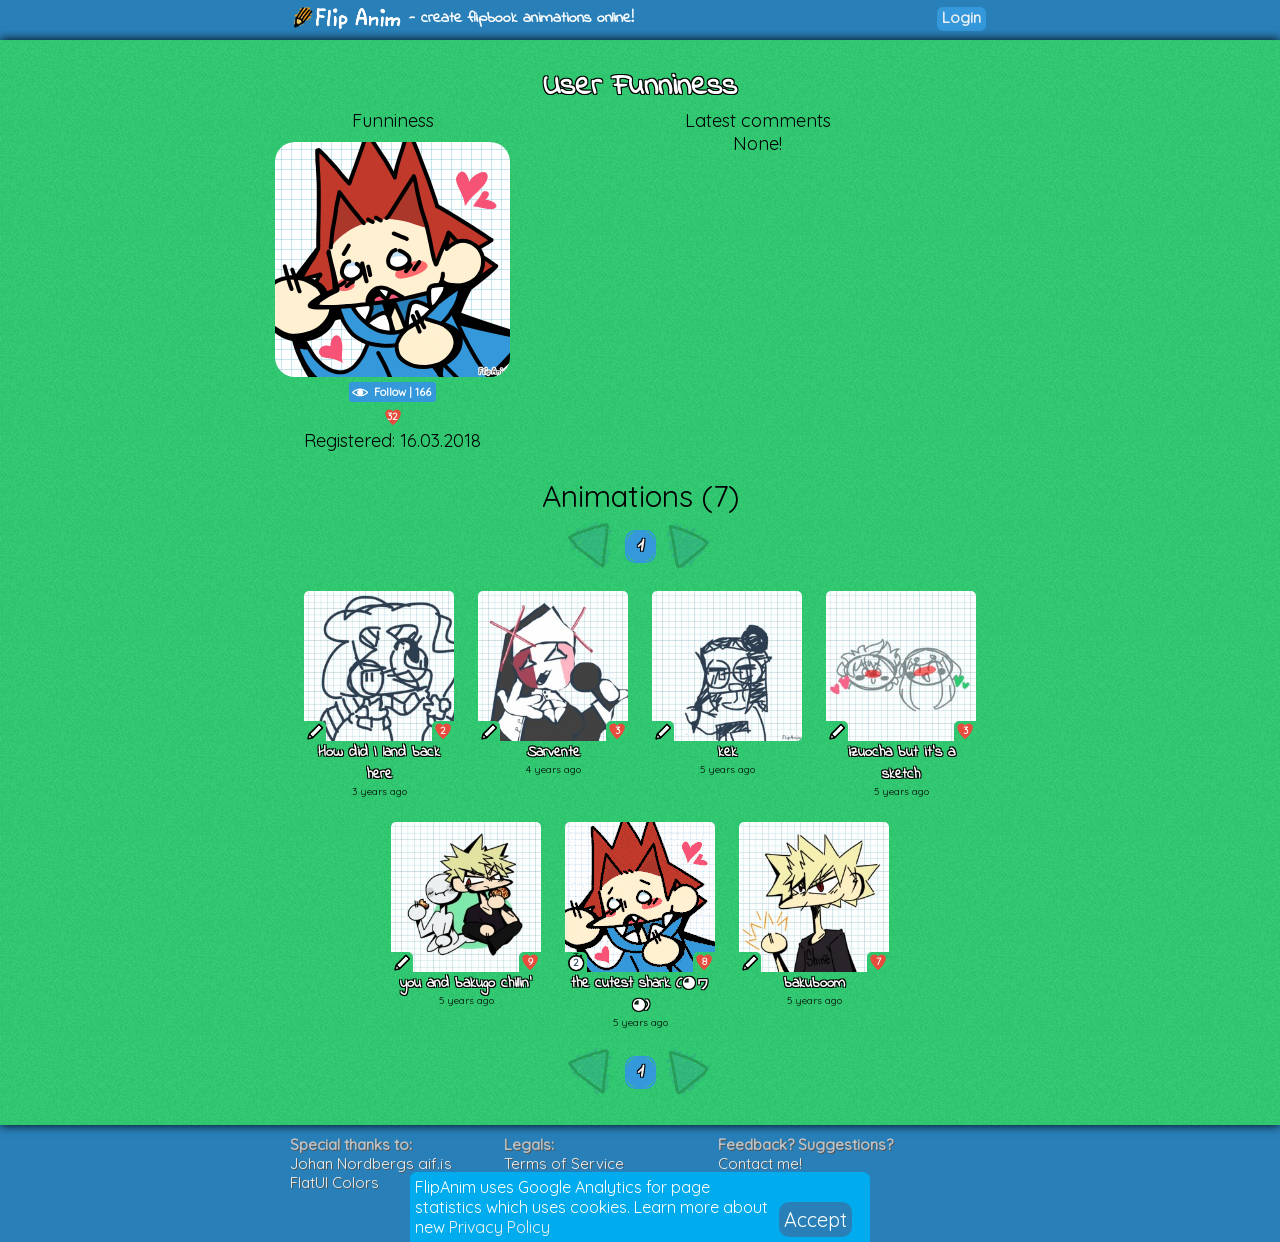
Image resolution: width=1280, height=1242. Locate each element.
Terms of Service (564, 1163)
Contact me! (760, 1163)
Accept (815, 1219)
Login (961, 17)
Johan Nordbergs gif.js (371, 1163)
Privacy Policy (499, 1227)
